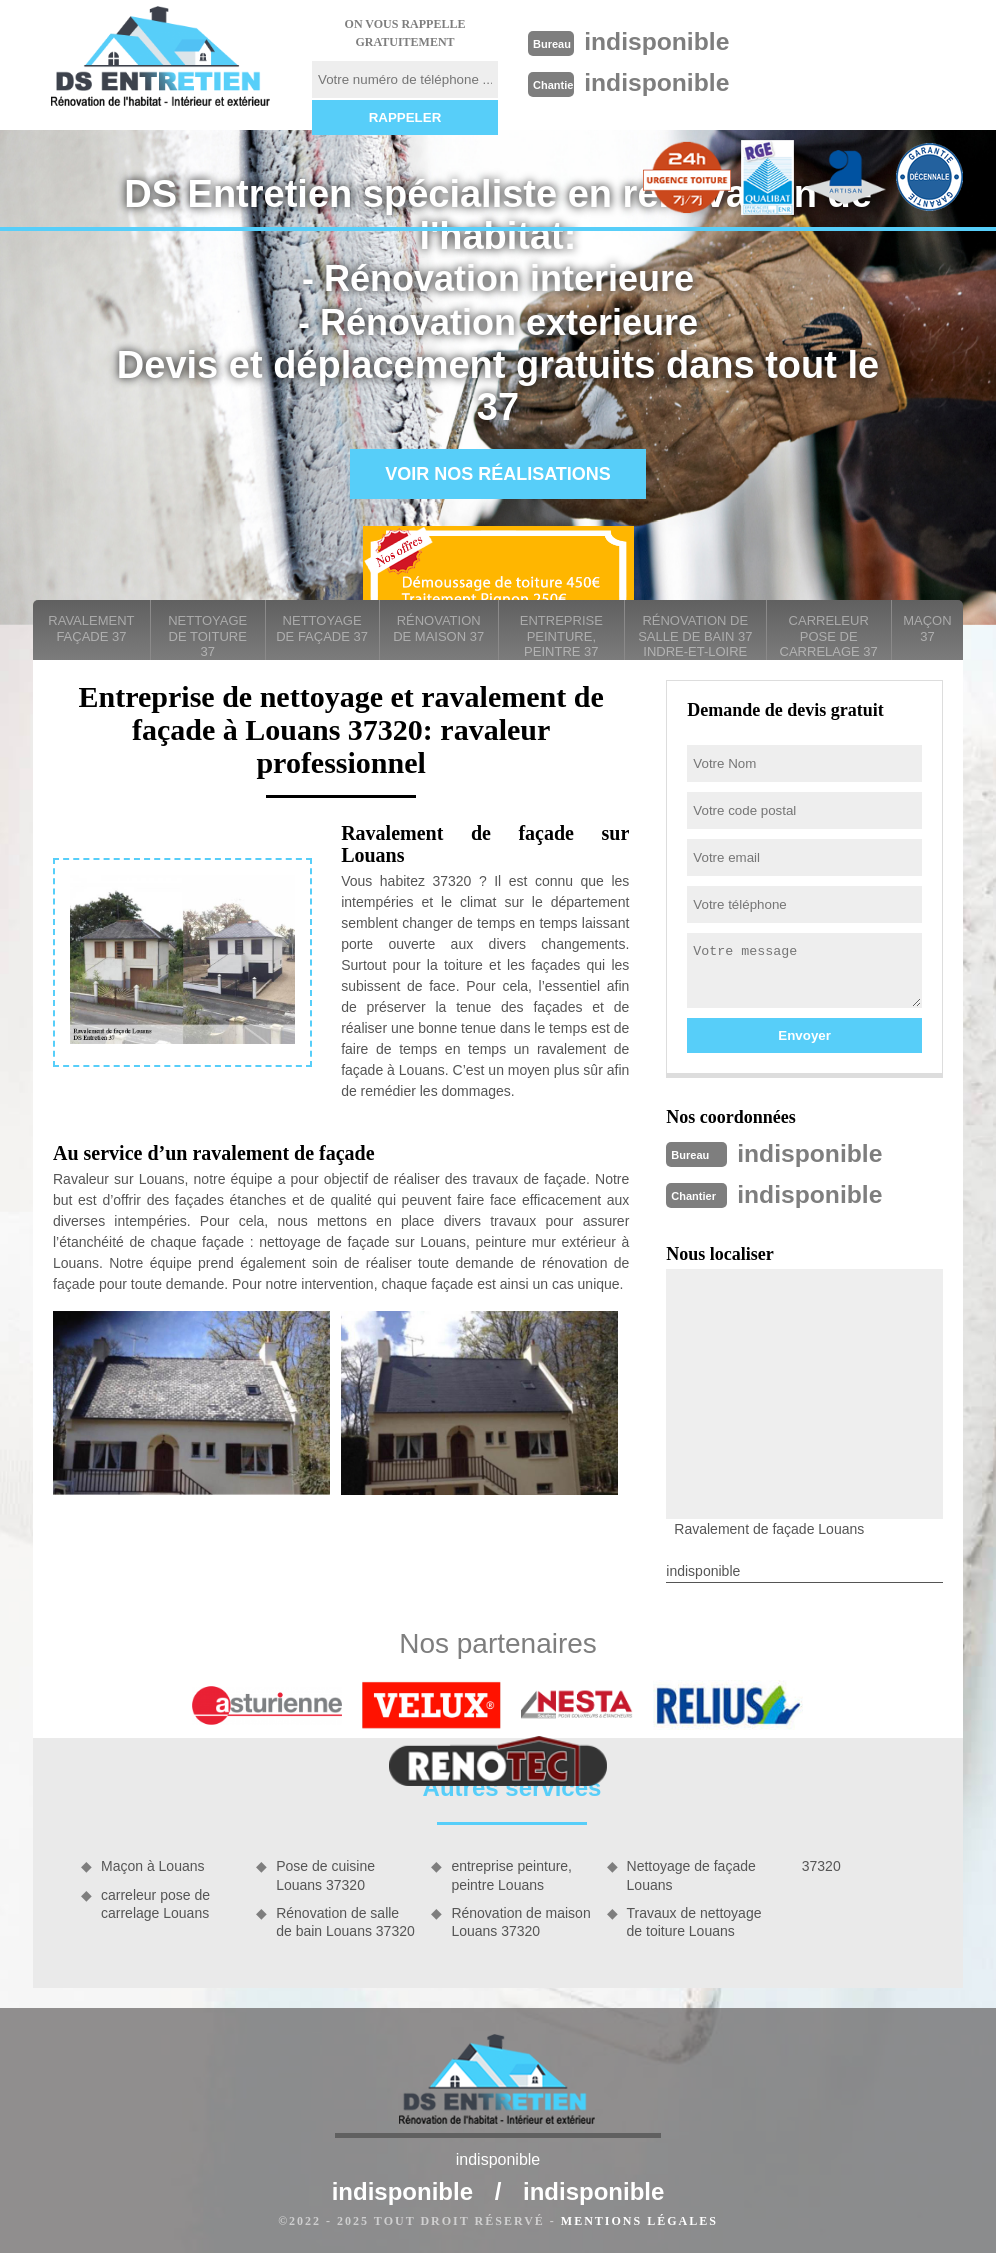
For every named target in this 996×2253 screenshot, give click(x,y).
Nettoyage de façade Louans (691, 1873)
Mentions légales (639, 2219)
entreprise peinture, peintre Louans (511, 1873)
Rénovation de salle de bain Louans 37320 (345, 1920)
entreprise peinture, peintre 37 (561, 636)
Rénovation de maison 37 (438, 628)
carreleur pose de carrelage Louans (155, 1902)
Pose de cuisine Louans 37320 (325, 1873)
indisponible (662, 41)
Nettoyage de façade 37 (322, 628)
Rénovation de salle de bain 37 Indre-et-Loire (695, 636)
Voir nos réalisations (498, 474)
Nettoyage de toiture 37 (207, 636)
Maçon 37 (927, 628)
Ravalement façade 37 (91, 628)
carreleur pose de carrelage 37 (829, 636)
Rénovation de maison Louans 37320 (520, 1920)
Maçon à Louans (153, 1864)
